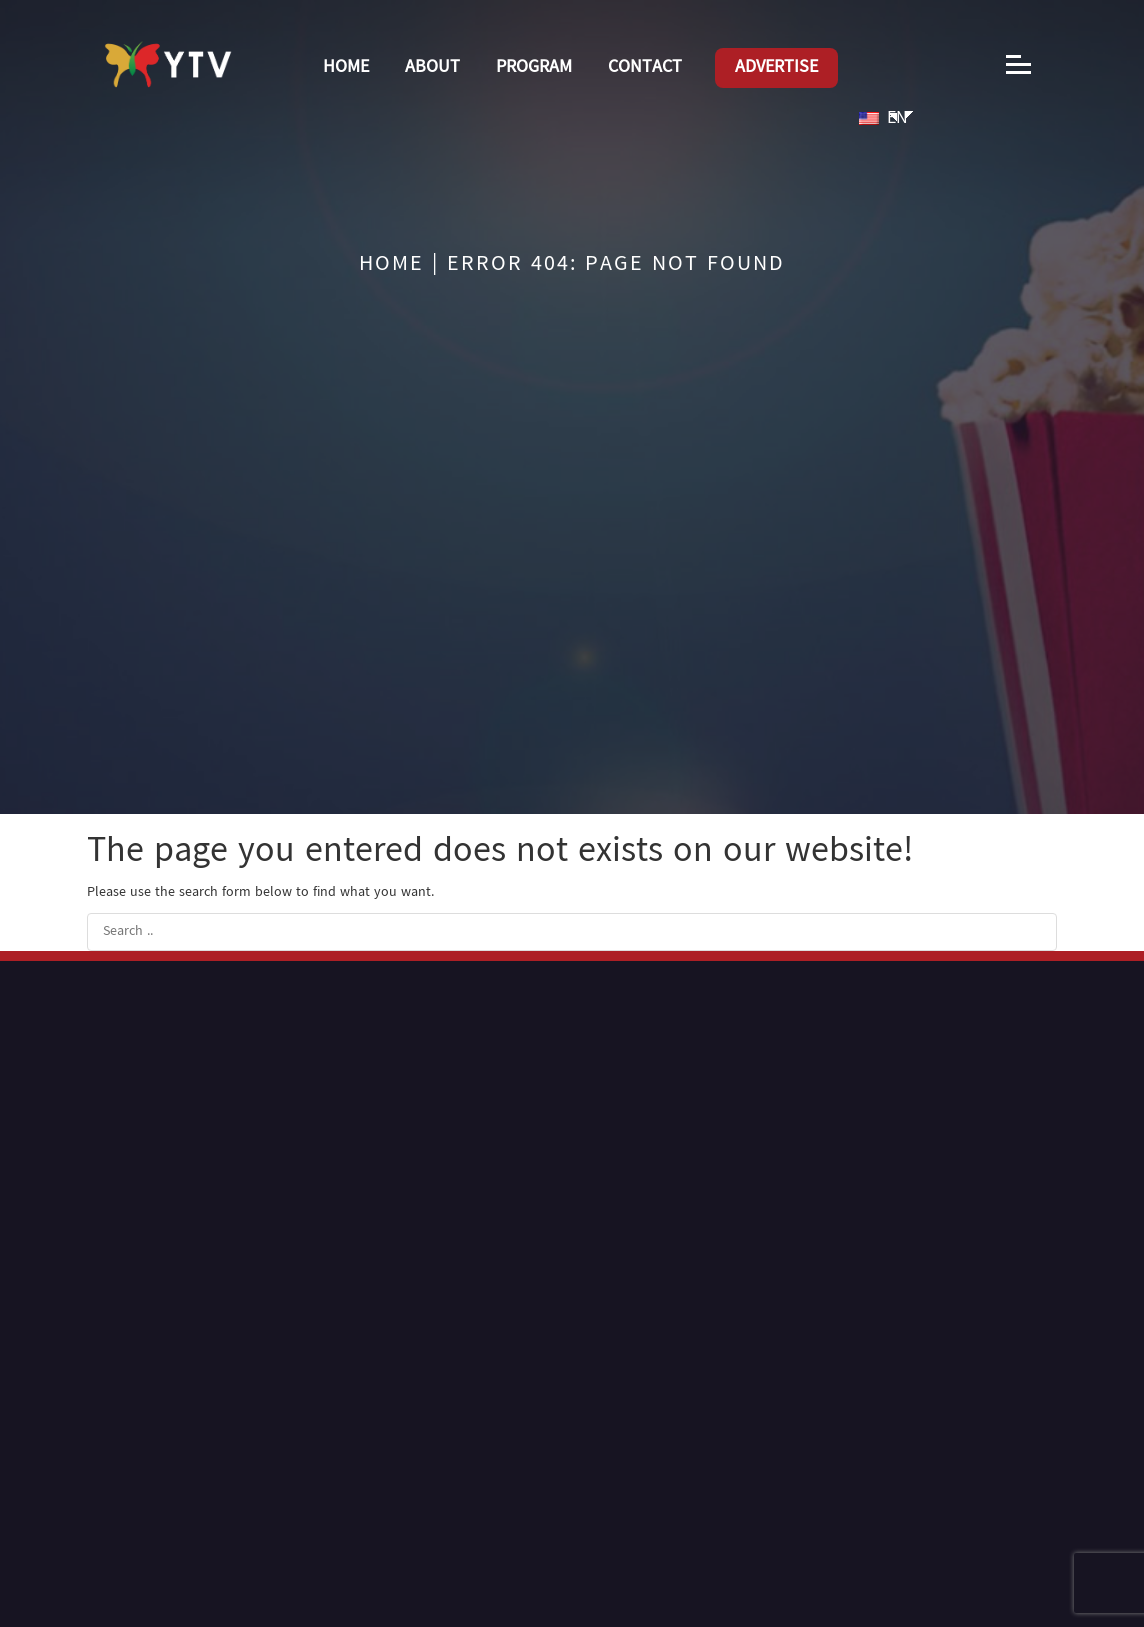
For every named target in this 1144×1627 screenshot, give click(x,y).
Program (534, 67)
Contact (645, 67)
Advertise (776, 67)
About (432, 67)
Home (346, 67)
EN (883, 118)
